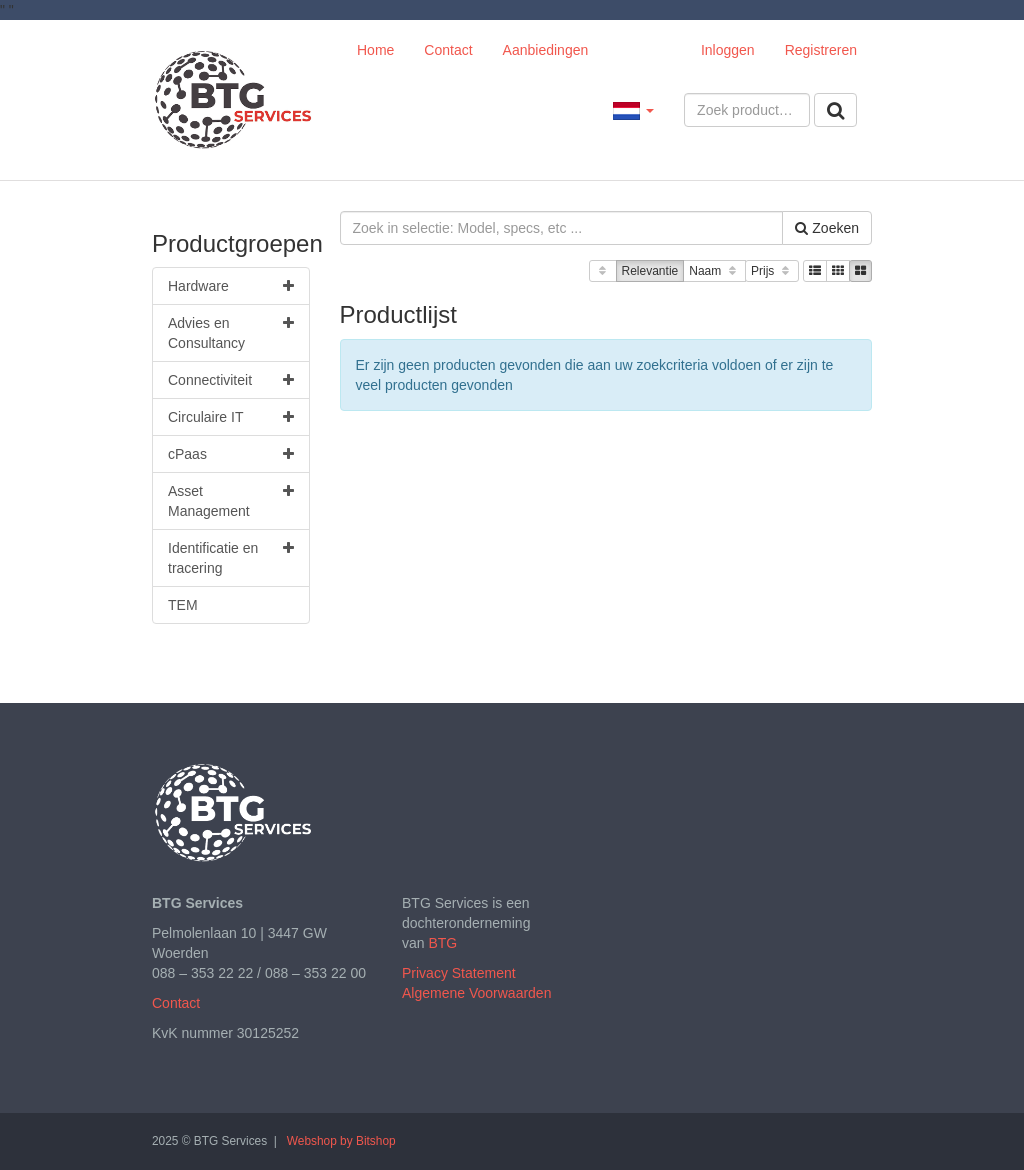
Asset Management (231, 500)
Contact (448, 50)
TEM (183, 605)
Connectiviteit (231, 380)
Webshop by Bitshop (341, 1141)
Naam (714, 271)
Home (375, 50)
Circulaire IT (231, 417)
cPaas (231, 454)
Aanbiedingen (546, 50)
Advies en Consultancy (231, 332)
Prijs (772, 271)
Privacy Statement (459, 973)
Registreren (821, 50)
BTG (442, 943)
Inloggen (728, 50)
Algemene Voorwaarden (476, 993)
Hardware (231, 286)
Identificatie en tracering (231, 557)
